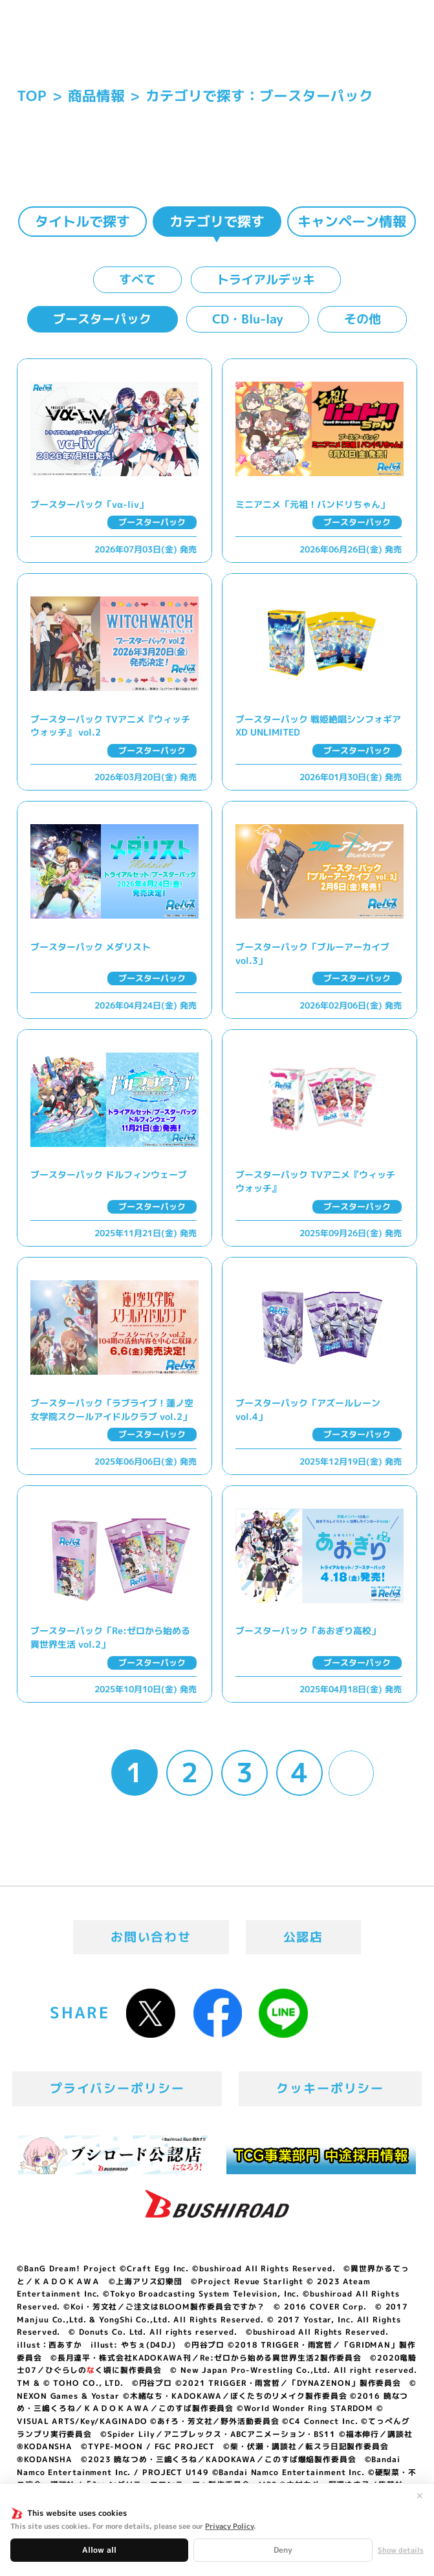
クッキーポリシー (330, 2088)
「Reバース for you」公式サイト (67, 44)
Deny (283, 2549)
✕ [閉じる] (420, 2496)
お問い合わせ (151, 1936)
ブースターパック (102, 319)
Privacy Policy (229, 2526)
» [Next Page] (351, 1773)
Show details (401, 2550)
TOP (32, 95)
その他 (362, 319)
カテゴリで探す (217, 221)
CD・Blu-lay (247, 319)
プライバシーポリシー (117, 2088)
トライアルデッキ (266, 279)
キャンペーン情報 (352, 221)
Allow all (99, 2549)
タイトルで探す (82, 221)
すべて (137, 279)
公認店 (303, 1936)
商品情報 (95, 95)
